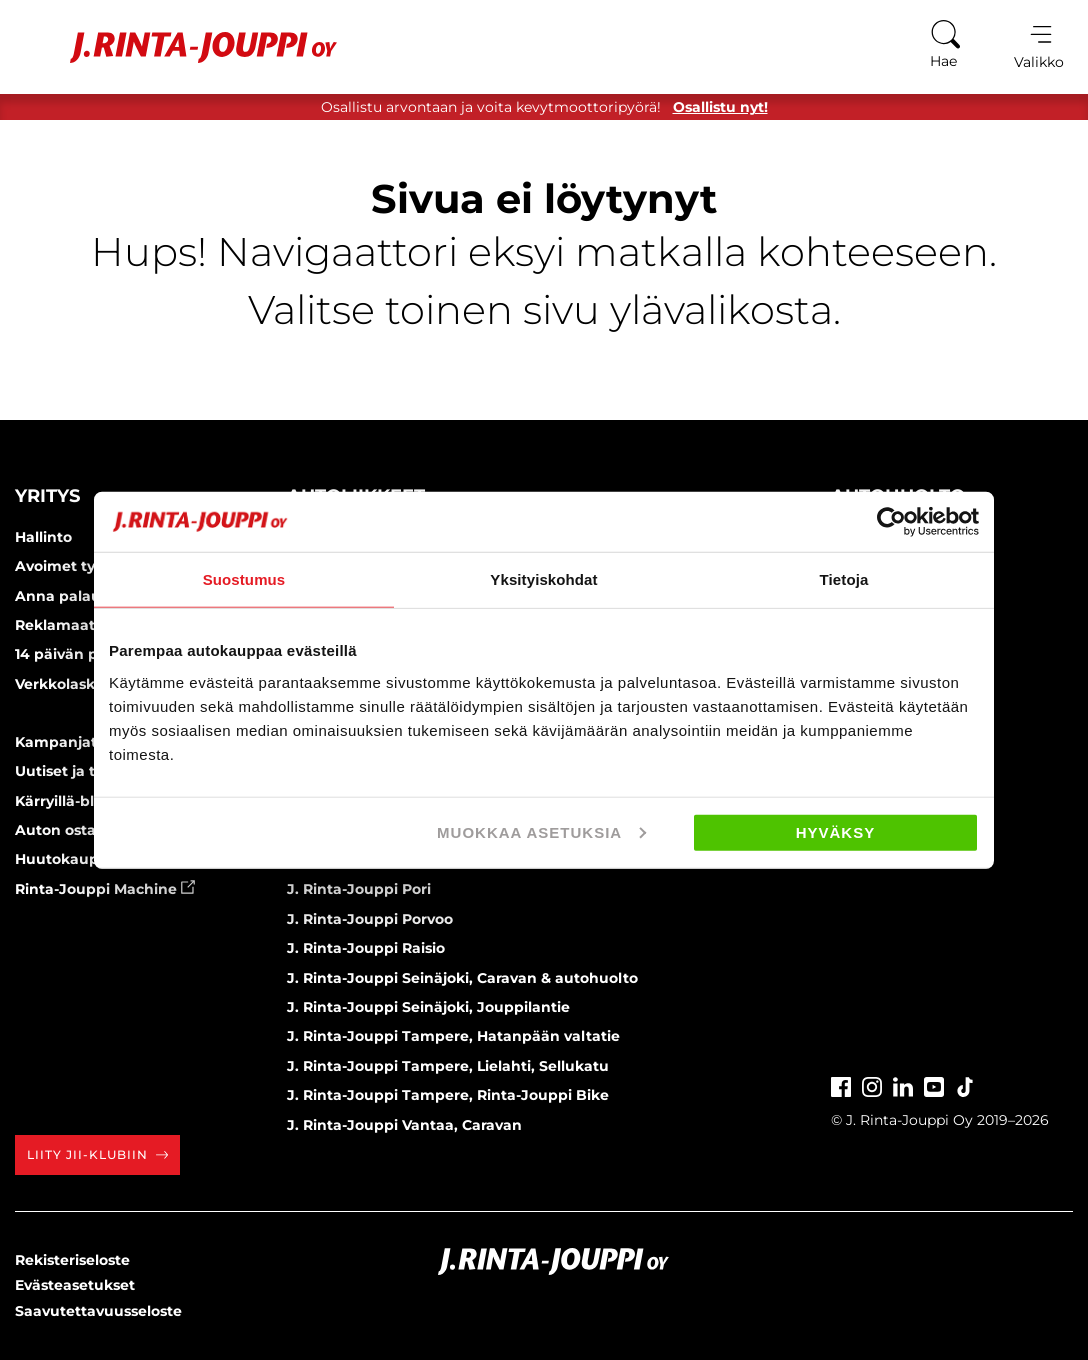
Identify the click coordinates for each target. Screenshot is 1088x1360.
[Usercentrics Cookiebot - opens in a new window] (891, 522)
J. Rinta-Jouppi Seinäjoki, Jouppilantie (428, 1007)
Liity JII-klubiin (97, 1154)
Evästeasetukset (75, 1285)
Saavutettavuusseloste (98, 1311)
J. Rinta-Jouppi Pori (359, 889)
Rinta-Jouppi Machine (105, 889)
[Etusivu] (178, 47)
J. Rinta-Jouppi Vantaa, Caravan (404, 1125)
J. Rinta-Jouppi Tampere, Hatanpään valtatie (453, 1036)
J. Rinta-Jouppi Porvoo (370, 919)
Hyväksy (836, 831)
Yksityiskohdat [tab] (543, 579)
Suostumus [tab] (244, 579)
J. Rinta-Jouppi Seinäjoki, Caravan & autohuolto (462, 978)
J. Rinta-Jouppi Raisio (366, 948)
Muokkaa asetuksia (541, 831)
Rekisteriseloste (72, 1260)
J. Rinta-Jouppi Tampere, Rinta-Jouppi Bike (448, 1095)
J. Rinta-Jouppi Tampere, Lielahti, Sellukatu (448, 1066)
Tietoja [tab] (844, 579)
